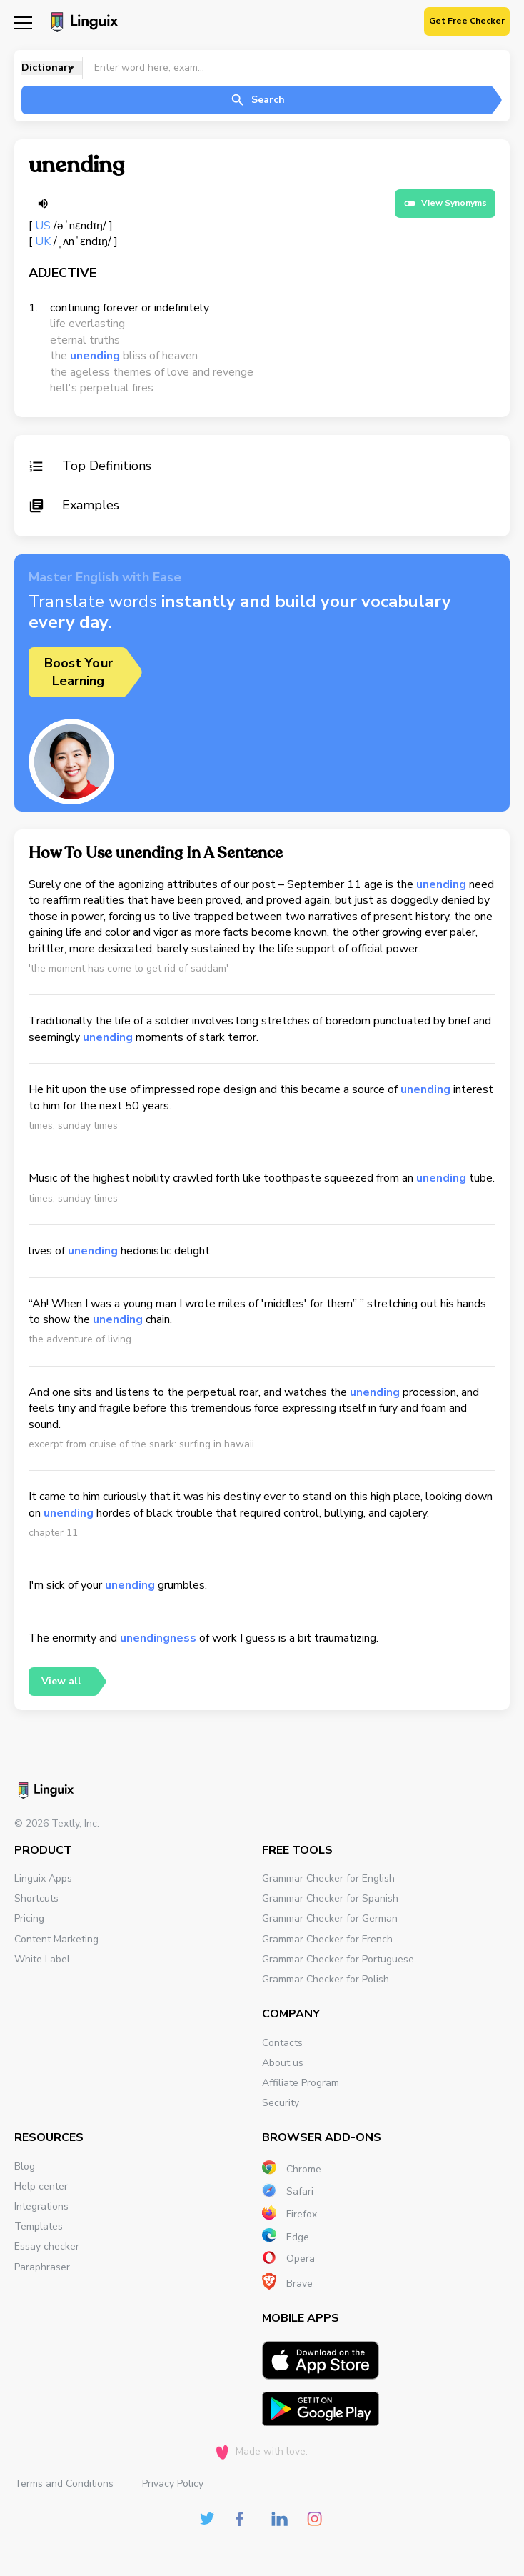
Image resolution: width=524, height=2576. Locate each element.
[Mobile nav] (23, 22)
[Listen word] (42, 203)
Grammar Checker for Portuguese (338, 1959)
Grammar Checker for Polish (325, 1979)
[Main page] (82, 23)
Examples (74, 505)
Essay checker (46, 2246)
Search (257, 100)
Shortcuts (36, 1898)
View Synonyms (445, 203)
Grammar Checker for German (330, 1918)
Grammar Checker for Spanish (330, 1898)
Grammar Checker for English (328, 1878)
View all (61, 1681)
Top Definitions (90, 465)
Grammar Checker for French (327, 1939)
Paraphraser (42, 2267)
